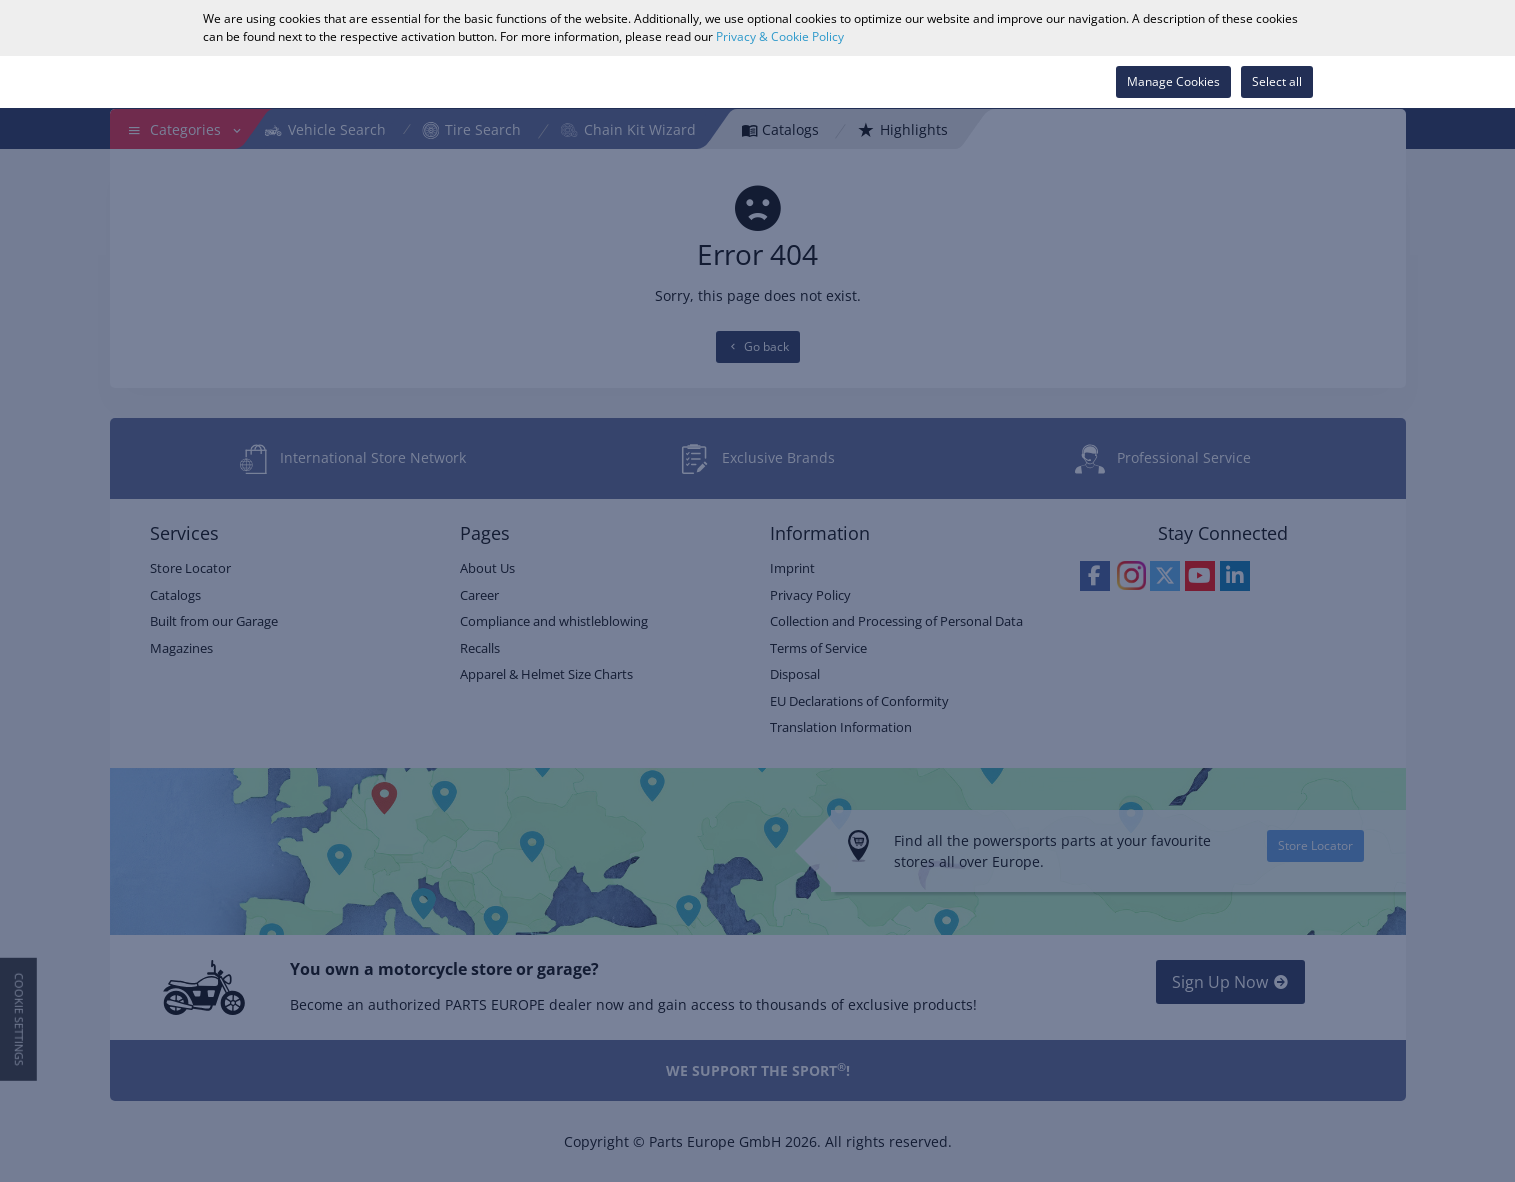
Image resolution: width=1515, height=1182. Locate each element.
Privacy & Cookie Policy (780, 36)
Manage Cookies (1173, 81)
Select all (1277, 81)
